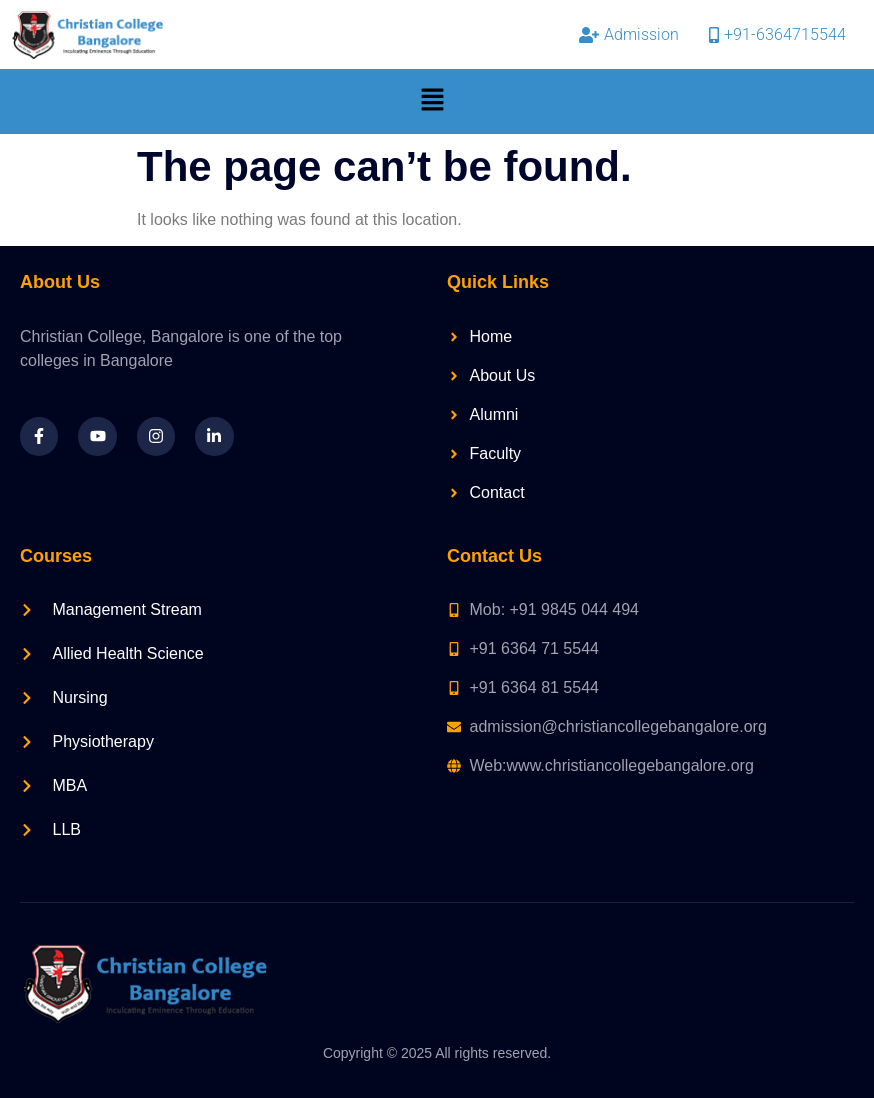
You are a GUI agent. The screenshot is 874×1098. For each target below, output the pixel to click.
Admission (629, 34)
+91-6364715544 (777, 34)
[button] (433, 101)
